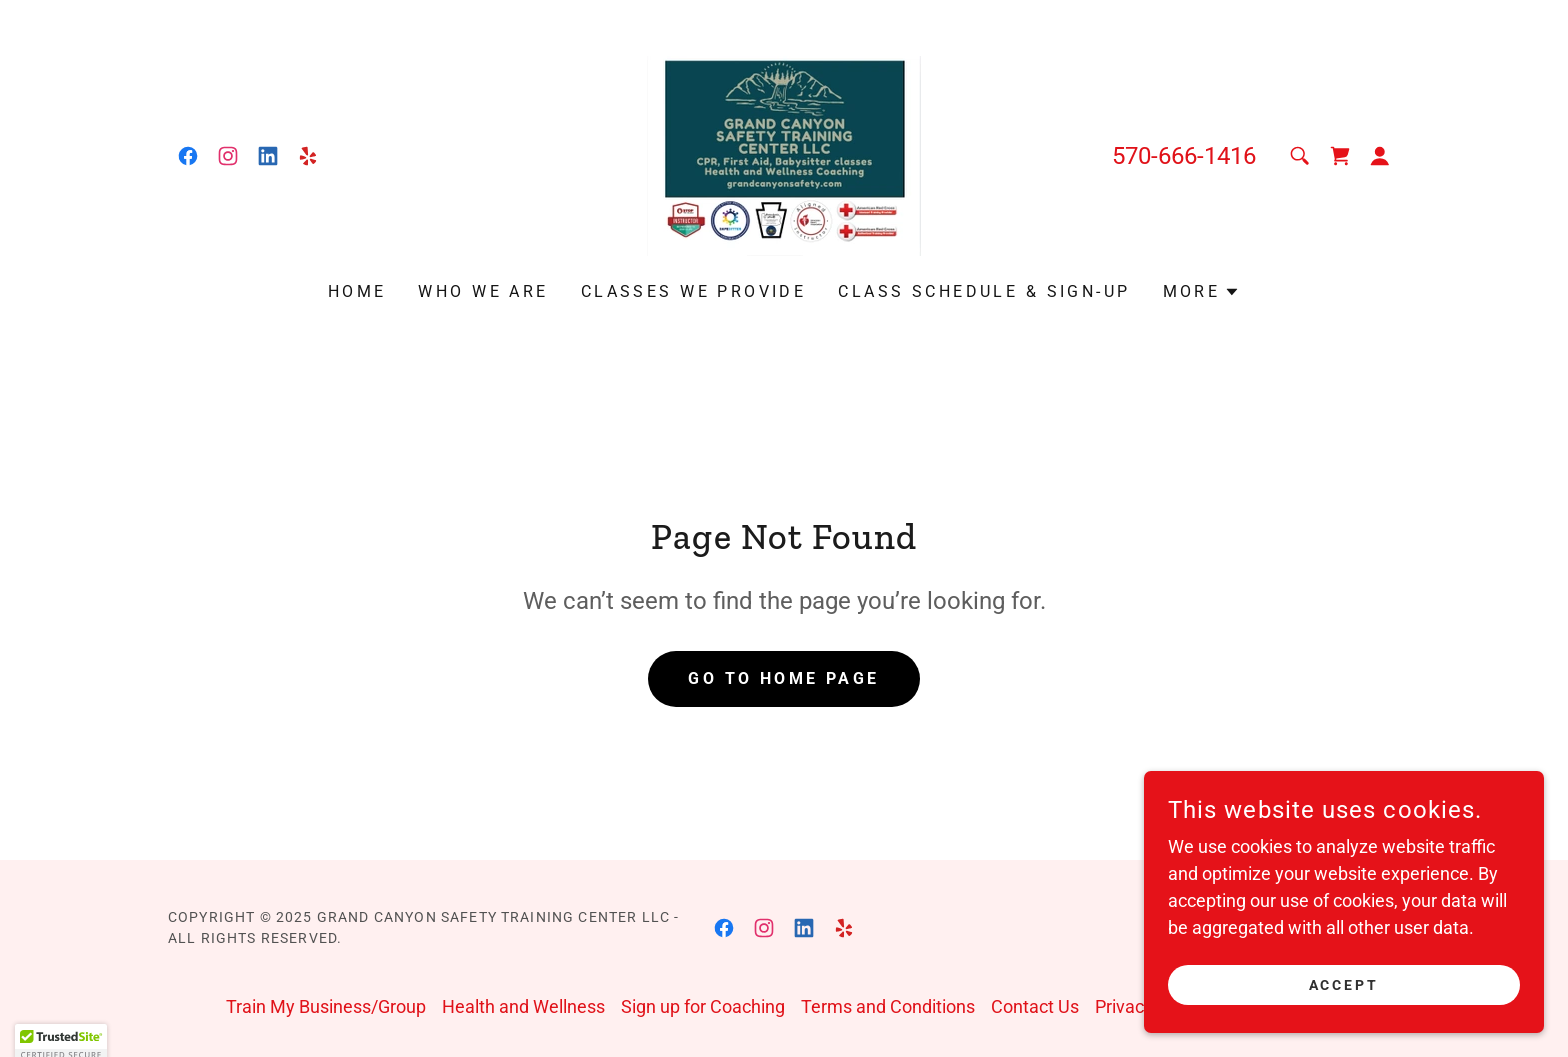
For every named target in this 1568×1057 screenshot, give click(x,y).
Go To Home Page (783, 678)
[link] (188, 156)
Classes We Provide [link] (694, 291)
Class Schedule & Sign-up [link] (984, 291)
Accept (1344, 985)
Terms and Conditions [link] (888, 1006)
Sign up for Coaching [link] (703, 1006)
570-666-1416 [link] (1184, 156)
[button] (1380, 156)
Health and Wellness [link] (523, 1006)
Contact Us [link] (1035, 1006)
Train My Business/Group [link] (326, 1006)
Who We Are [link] (483, 291)
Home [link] (357, 291)
